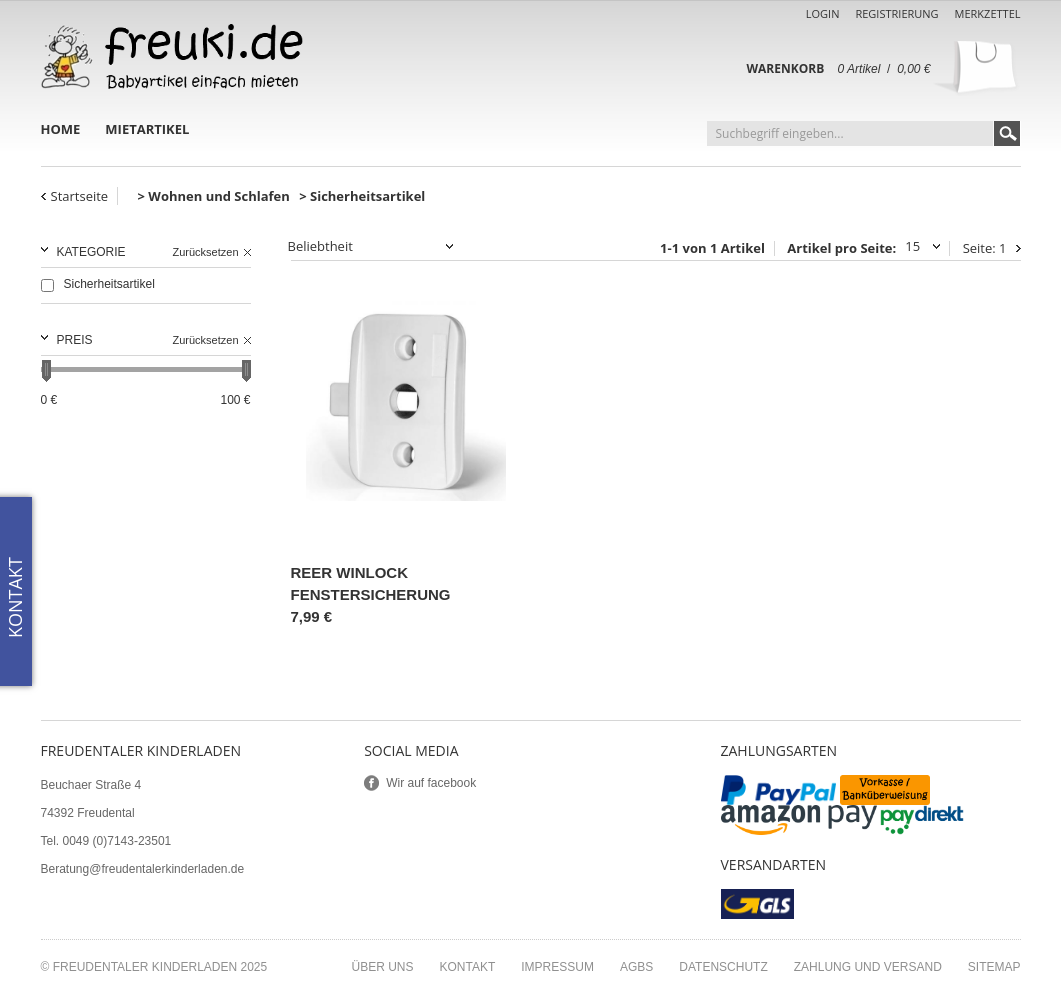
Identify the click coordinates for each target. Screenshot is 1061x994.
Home (61, 129)
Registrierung (896, 13)
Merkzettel (988, 13)
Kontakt (468, 967)
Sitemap (994, 967)
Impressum (557, 967)
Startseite (80, 196)
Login (823, 13)
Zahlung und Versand (868, 967)
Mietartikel (147, 129)
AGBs (636, 967)
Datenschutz (723, 967)
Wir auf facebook (431, 783)
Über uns (382, 967)
